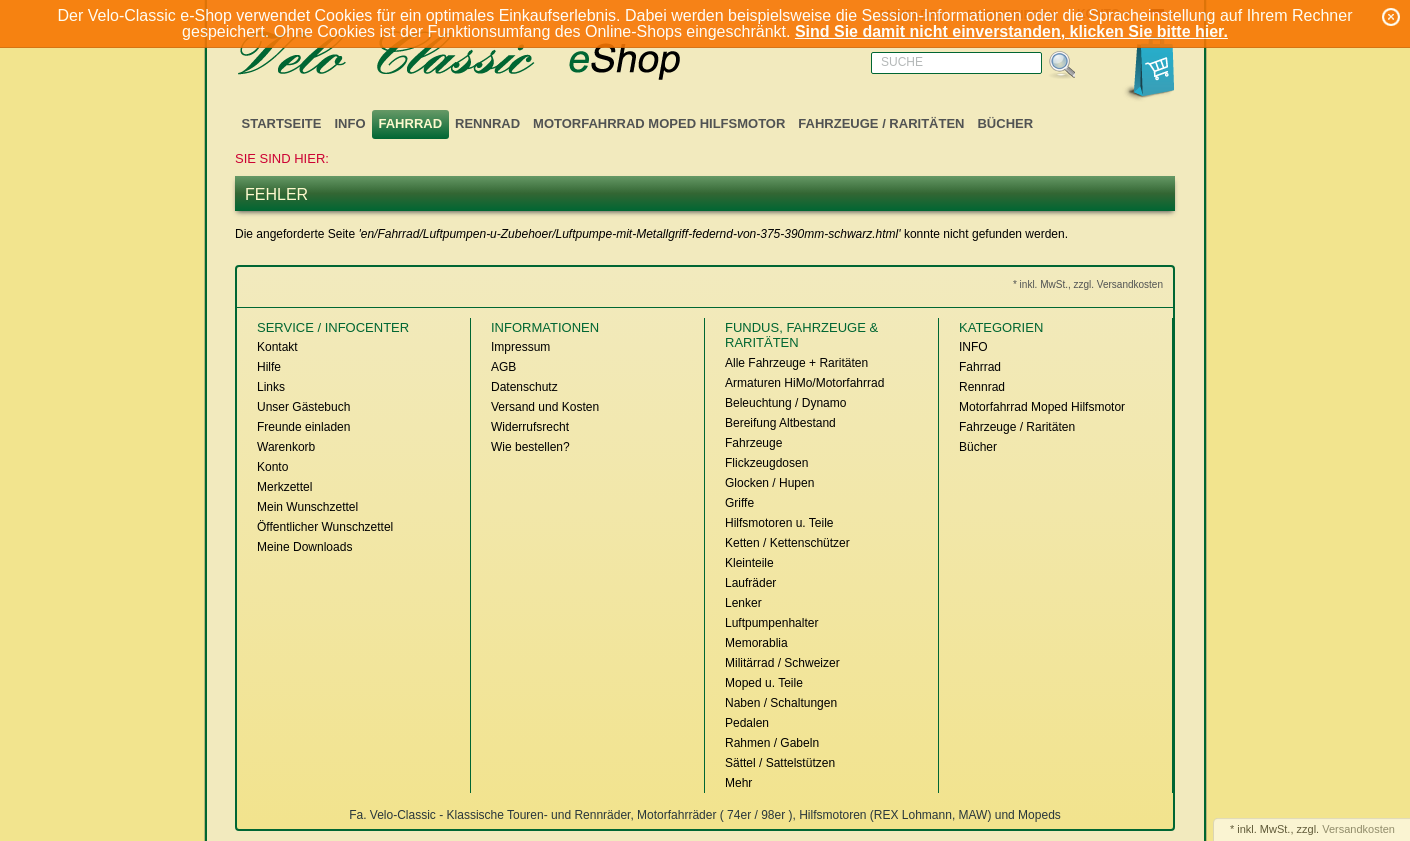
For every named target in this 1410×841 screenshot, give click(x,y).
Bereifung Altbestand (780, 423)
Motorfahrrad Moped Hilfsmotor (659, 123)
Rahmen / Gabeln (772, 743)
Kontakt (277, 347)
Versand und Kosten (545, 407)
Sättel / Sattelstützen (780, 763)
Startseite (282, 123)
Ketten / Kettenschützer (787, 543)
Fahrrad (411, 123)
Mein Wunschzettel (307, 507)
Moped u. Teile (764, 683)
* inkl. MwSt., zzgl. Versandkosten (1088, 284)
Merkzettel (284, 487)
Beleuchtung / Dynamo (785, 403)
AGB (503, 367)
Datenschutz (524, 387)
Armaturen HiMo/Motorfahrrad (804, 383)
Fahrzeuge (753, 443)
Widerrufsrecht (530, 427)
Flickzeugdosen (766, 463)
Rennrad (487, 123)
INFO (349, 123)
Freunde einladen (303, 427)
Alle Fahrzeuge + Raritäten (796, 363)
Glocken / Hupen (769, 483)
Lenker (743, 603)
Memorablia (756, 643)
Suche (902, 62)
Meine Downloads (304, 547)
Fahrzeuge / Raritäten (881, 123)
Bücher (1005, 123)
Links (271, 387)
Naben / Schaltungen (781, 703)
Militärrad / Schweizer (782, 663)
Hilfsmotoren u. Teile (779, 523)
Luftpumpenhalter (771, 623)
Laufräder (750, 583)
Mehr (738, 783)
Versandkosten (1358, 829)
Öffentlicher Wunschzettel (325, 527)
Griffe (739, 503)
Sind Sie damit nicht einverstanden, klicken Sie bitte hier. (1011, 31)
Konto (272, 467)
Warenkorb (286, 447)
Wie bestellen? (530, 447)
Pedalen (747, 723)
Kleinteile (749, 563)
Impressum (520, 347)
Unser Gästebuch (303, 407)
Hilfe (269, 367)
